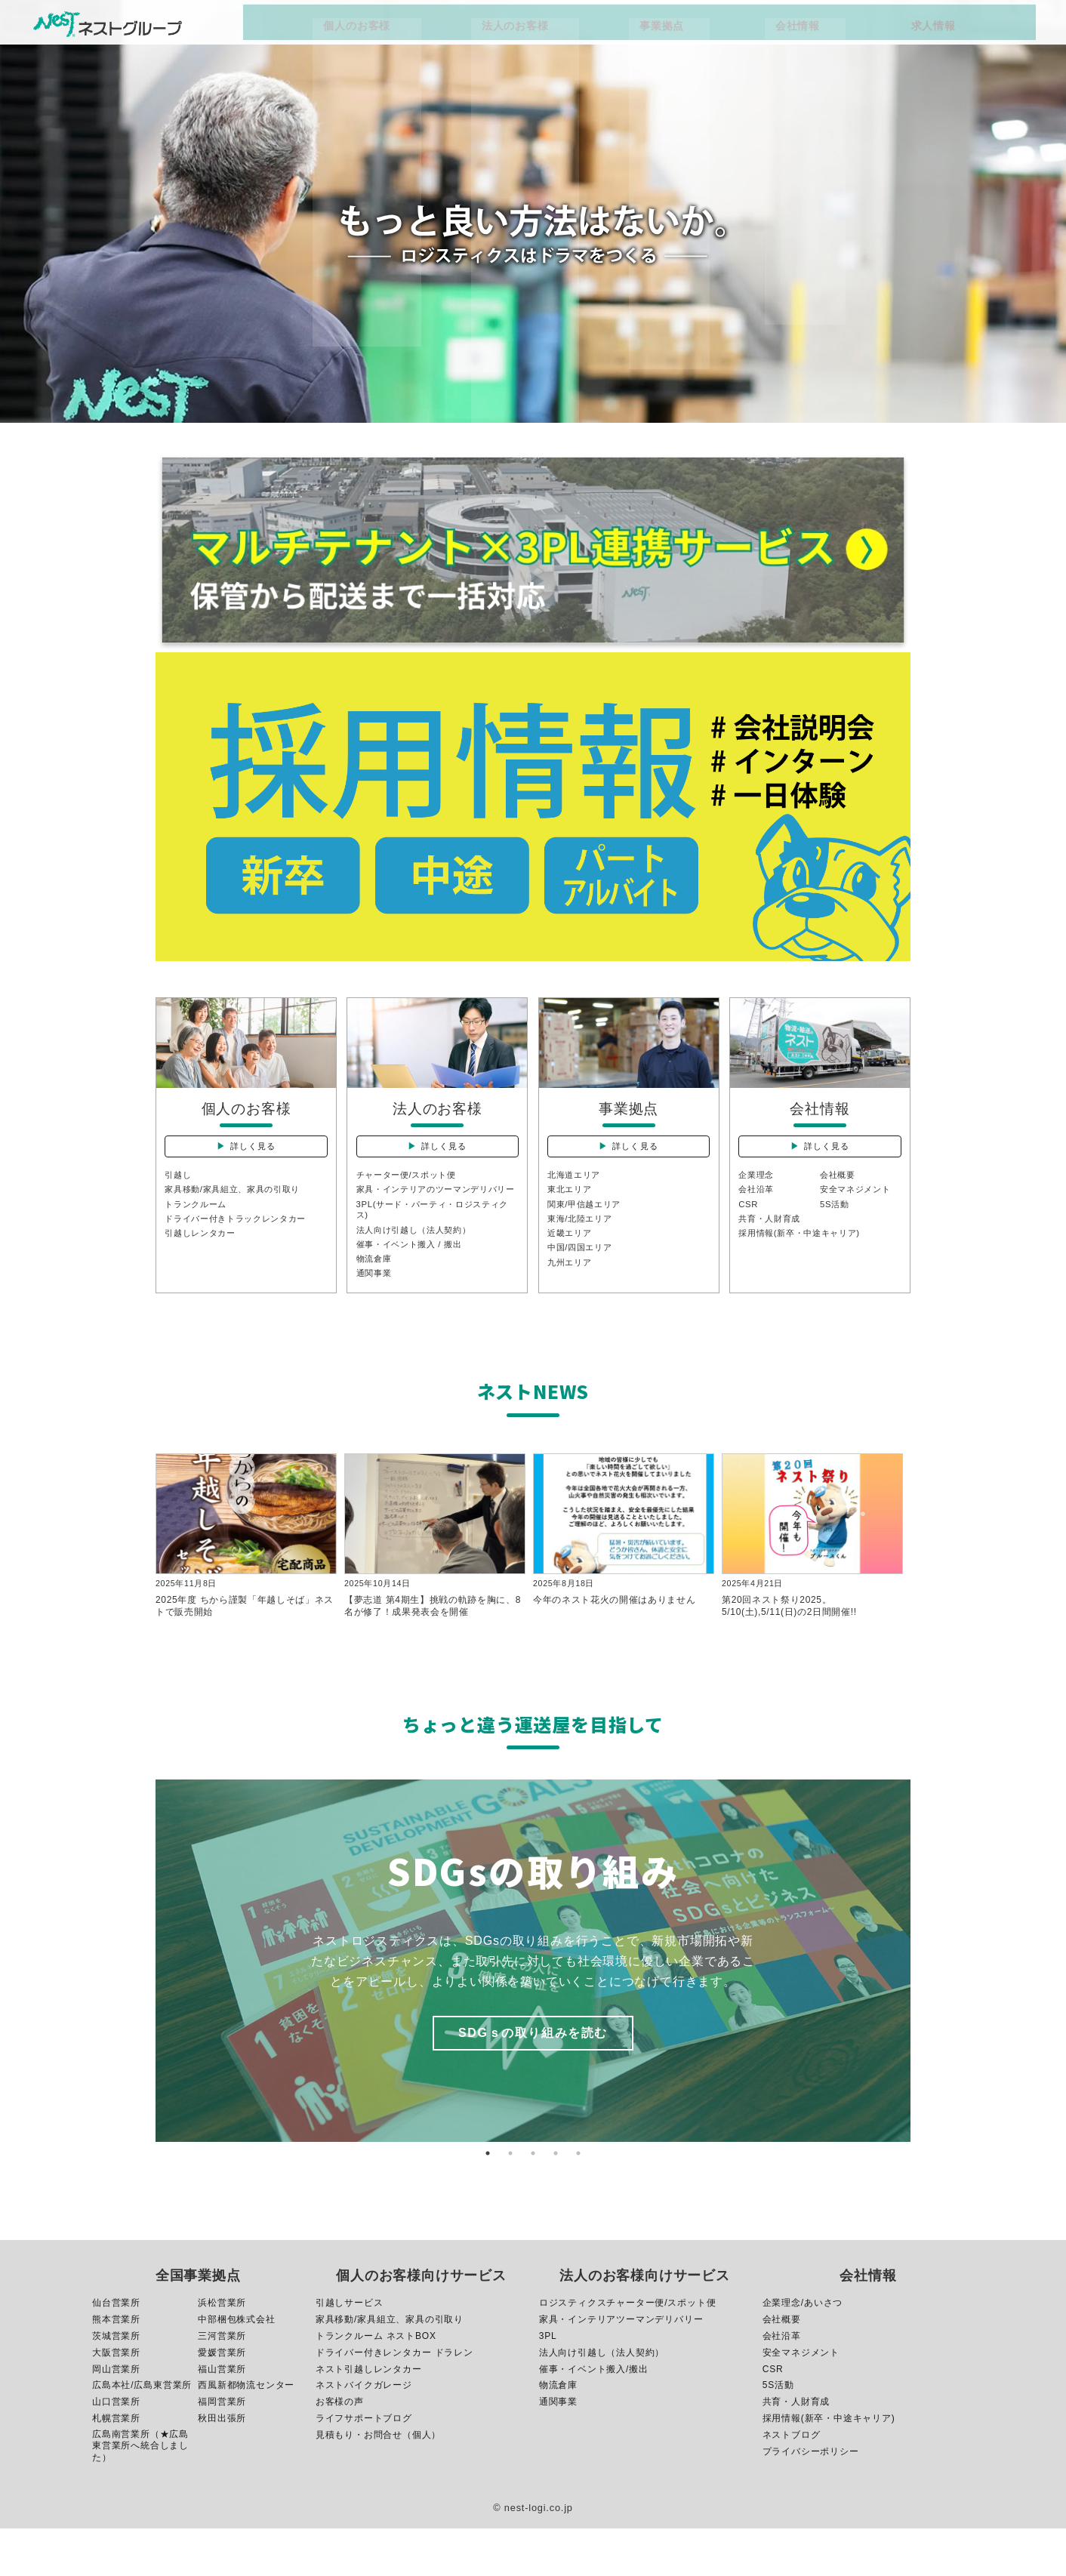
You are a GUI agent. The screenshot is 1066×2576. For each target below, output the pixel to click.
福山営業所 (222, 2416)
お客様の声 (340, 2449)
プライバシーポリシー (811, 2499)
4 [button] (555, 2200)
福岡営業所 (222, 2449)
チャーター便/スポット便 (411, 1195)
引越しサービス (350, 2349)
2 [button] (510, 2200)
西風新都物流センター (246, 2432)
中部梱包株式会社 (236, 2366)
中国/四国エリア (582, 1271)
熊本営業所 (116, 2366)
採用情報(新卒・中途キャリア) (804, 1256)
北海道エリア (576, 1195)
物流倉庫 (375, 1295)
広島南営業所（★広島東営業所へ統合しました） (140, 2493)
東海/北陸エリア (582, 1241)
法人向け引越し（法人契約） (419, 1264)
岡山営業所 (116, 2416)
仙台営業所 (116, 2349)
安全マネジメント (858, 1210)
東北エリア (571, 1210)
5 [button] (578, 2200)
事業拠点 (672, 32)
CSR (748, 1225)
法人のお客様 (575, 32)
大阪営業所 (116, 2399)
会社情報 (758, 32)
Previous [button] (144, 2008)
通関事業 (375, 1310)
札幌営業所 (116, 2465)
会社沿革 (757, 1210)
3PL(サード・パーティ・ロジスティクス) (434, 1243)
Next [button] (921, 2008)
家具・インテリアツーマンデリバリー (621, 2366)
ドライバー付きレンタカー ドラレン (394, 2399)
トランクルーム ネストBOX (376, 2382)
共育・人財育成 (772, 1241)
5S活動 (836, 1225)
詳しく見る (255, 1157)
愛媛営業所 (222, 2399)
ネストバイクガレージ (364, 2432)
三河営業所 (222, 2382)
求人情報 (845, 32)
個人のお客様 (466, 32)
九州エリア (571, 1287)
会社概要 (839, 1195)
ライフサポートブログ (364, 2465)
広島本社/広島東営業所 (142, 2432)
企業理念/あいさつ (803, 2349)
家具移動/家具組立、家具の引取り (239, 1210)
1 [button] (487, 2200)
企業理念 (757, 1195)
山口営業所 (116, 2449)
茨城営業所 (116, 2382)
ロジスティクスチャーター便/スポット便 (627, 2349)
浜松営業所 (222, 2349)
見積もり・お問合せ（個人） (378, 2482)
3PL (548, 2382)
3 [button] (533, 2200)
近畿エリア (571, 1256)
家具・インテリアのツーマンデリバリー (433, 1216)
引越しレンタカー (203, 1256)
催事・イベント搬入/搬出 (594, 2416)
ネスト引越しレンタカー (369, 2416)
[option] (533, 2008)
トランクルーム (199, 1225)
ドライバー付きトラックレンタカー (242, 1241)
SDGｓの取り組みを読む (533, 2080)
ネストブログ (792, 2482)
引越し (179, 1195)
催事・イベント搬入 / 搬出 (414, 1279)
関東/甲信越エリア (587, 1225)
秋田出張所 (222, 2465)
